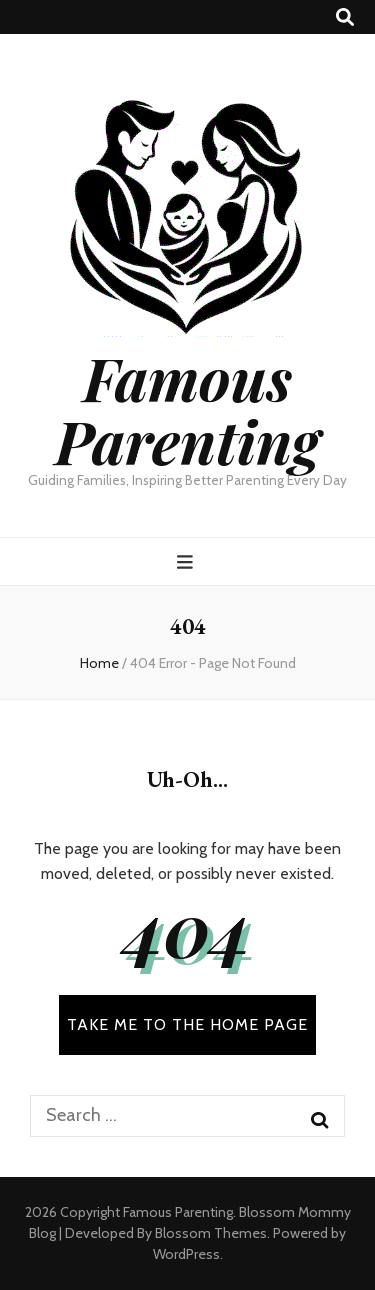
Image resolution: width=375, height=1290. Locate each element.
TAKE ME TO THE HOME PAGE (187, 1024)
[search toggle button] (345, 17)
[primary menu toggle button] (187, 562)
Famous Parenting (187, 408)
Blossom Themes (211, 1233)
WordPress (186, 1254)
